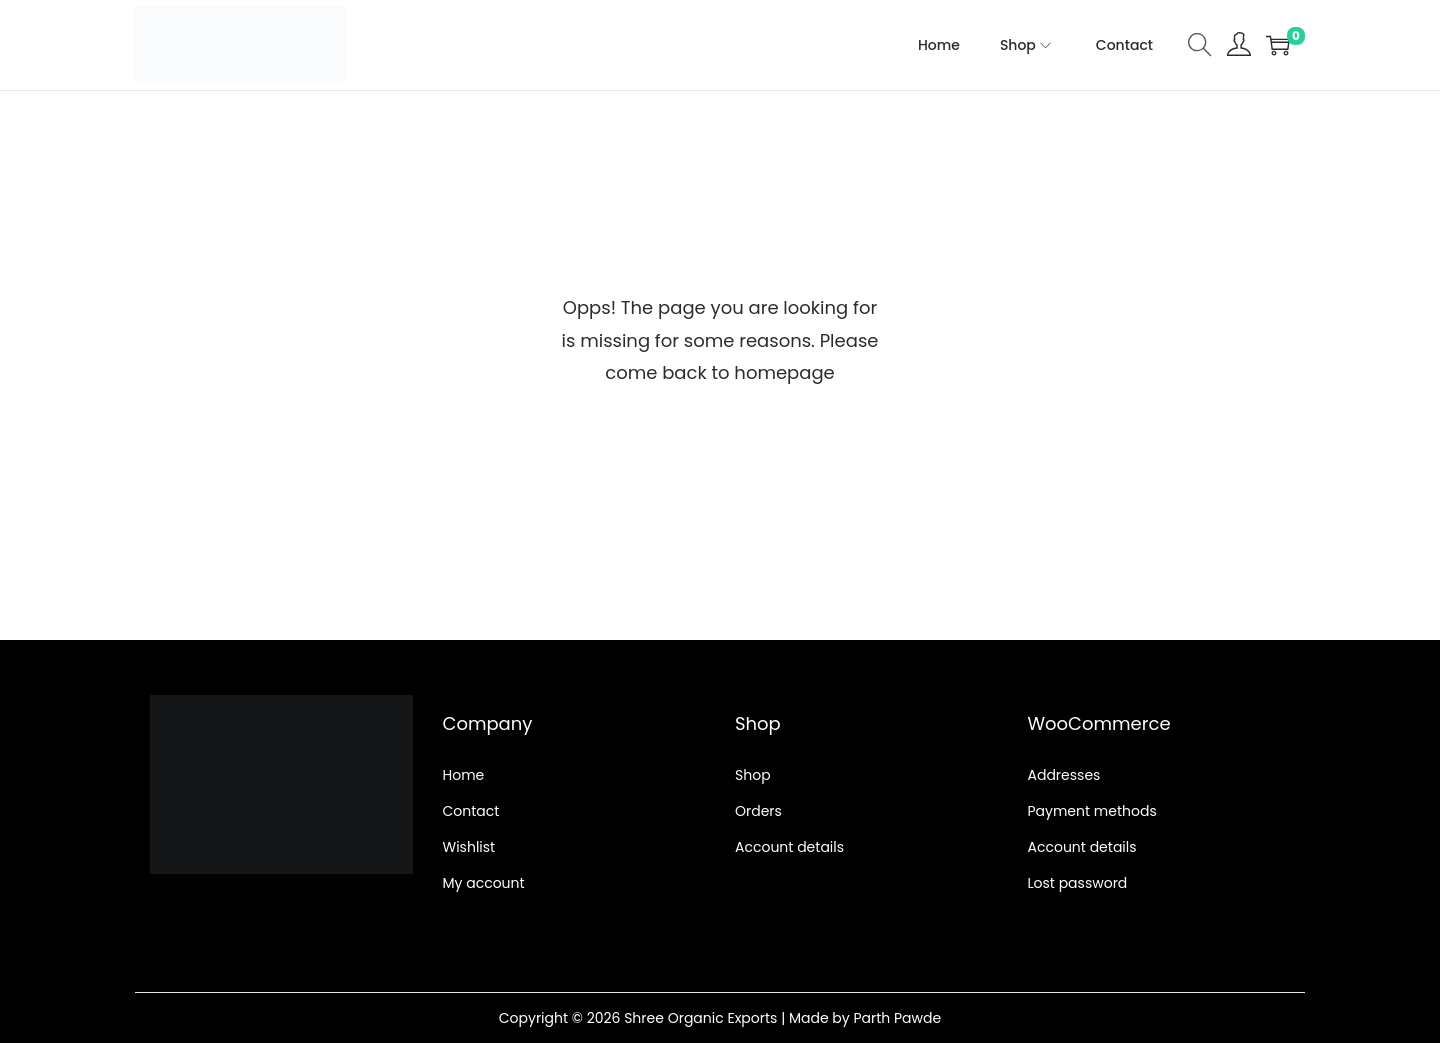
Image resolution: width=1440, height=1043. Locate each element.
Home (464, 775)
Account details (789, 847)
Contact (471, 811)
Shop (753, 775)
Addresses (1064, 775)
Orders (758, 811)
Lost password (1078, 883)
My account (484, 883)
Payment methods (1092, 811)
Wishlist (469, 847)
